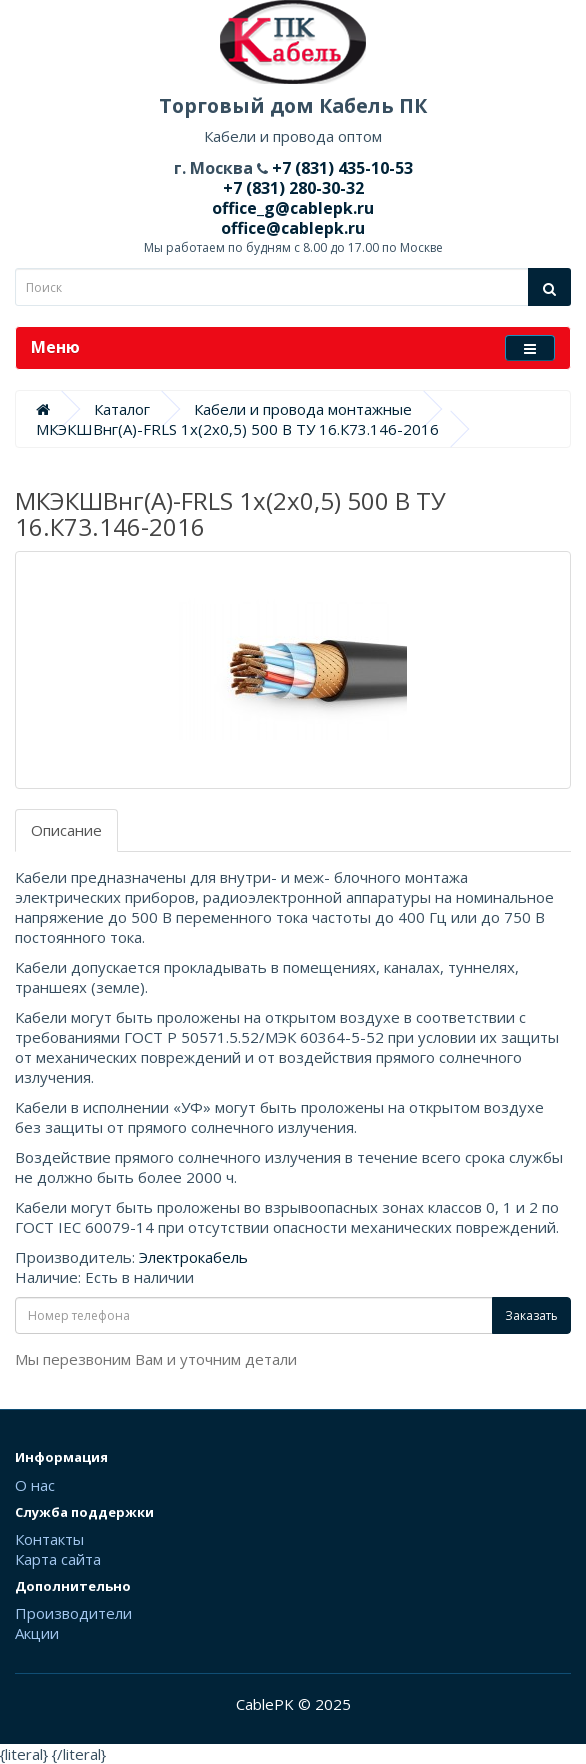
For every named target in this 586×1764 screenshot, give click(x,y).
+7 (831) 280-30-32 (293, 188)
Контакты (49, 1539)
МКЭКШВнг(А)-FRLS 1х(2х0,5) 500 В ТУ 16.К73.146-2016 (237, 429)
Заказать (531, 1315)
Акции (37, 1633)
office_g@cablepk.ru (293, 208)
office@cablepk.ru (293, 228)
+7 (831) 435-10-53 (340, 168)
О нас (35, 1485)
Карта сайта (58, 1559)
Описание (66, 830)
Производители (73, 1613)
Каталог (122, 409)
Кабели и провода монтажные (303, 409)
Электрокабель (193, 1257)
